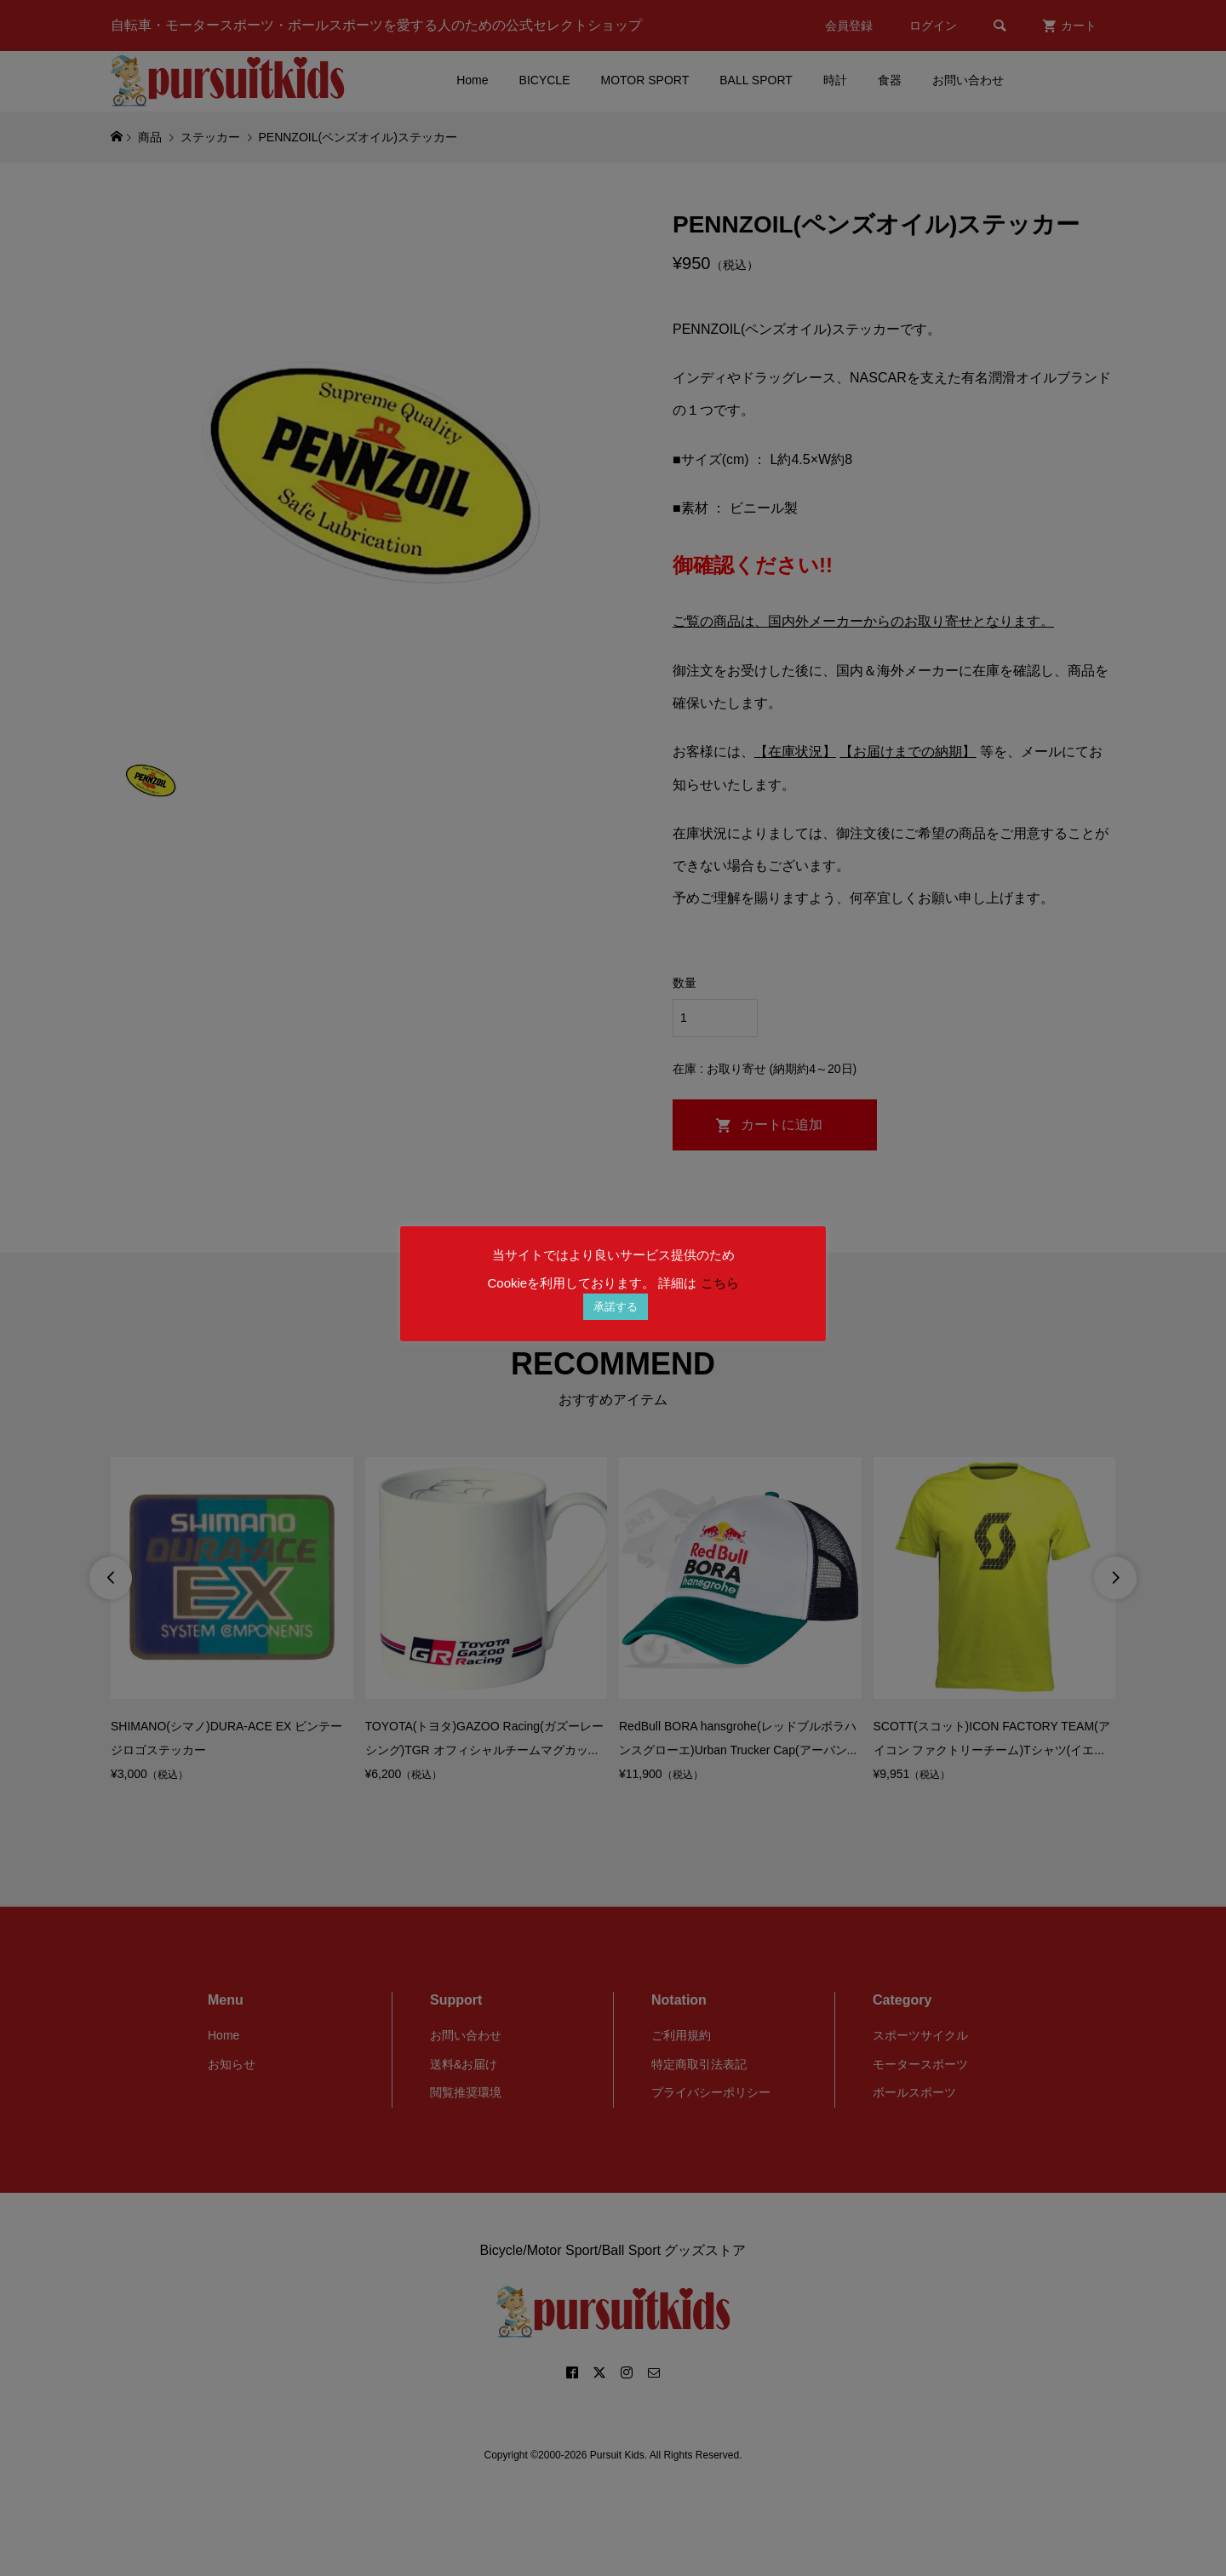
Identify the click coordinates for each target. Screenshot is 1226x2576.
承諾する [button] (615, 1306)
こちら (720, 1283)
